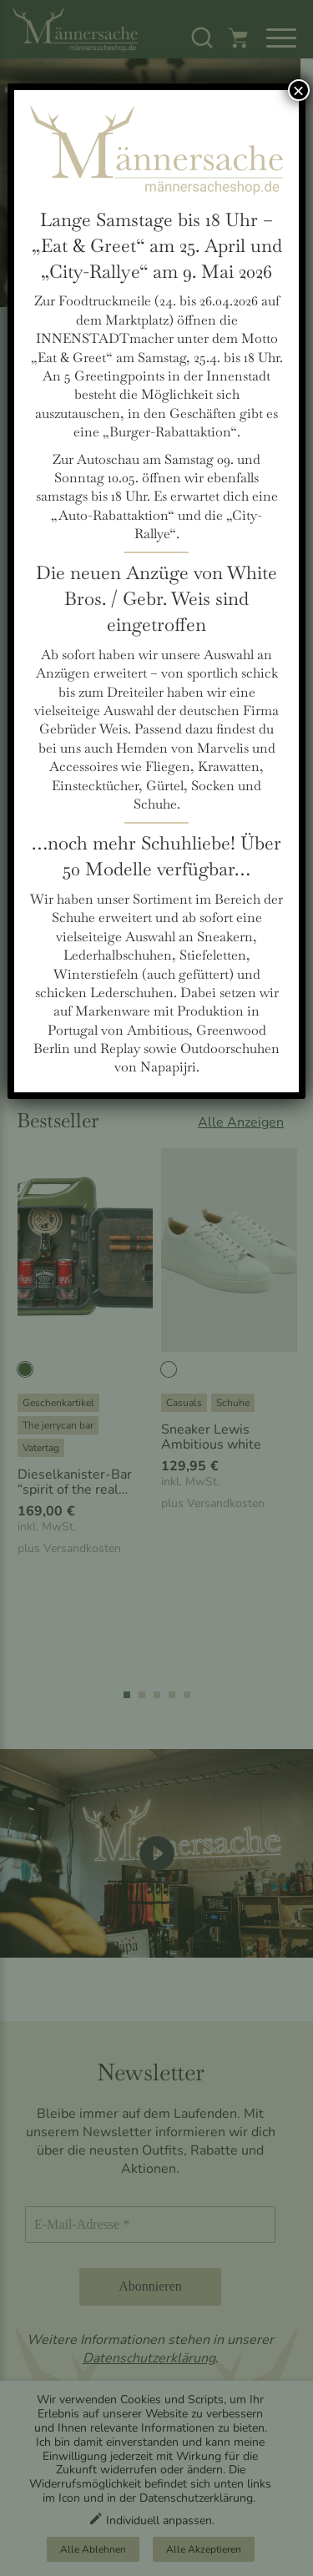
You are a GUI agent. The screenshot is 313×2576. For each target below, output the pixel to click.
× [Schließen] (299, 90)
